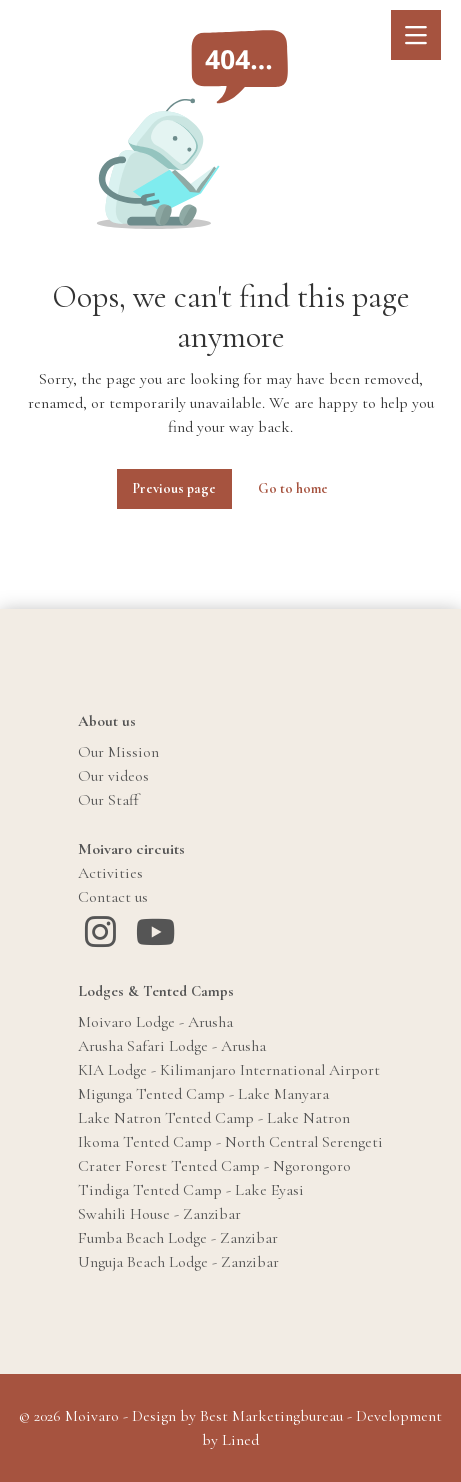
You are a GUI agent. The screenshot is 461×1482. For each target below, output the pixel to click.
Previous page (174, 488)
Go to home (293, 488)
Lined (240, 1440)
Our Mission (118, 752)
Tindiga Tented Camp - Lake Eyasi (191, 1190)
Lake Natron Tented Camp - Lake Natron (214, 1118)
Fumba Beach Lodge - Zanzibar (178, 1238)
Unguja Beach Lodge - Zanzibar (178, 1262)
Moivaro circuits (131, 849)
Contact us (113, 897)
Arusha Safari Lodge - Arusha (172, 1046)
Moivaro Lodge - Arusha (155, 1022)
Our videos (113, 776)
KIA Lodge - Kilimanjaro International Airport (229, 1070)
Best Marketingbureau (271, 1416)
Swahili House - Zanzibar (159, 1214)
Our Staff (108, 800)
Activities (110, 873)
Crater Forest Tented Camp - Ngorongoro (214, 1166)
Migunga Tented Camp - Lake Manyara (203, 1094)
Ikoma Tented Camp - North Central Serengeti (230, 1142)
